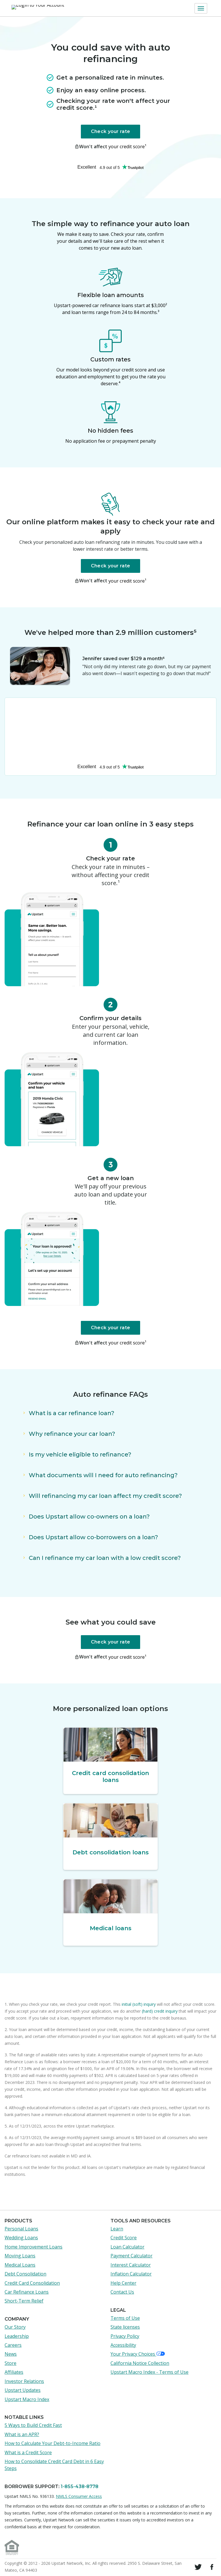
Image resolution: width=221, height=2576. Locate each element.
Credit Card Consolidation (32, 2283)
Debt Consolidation (25, 2274)
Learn (116, 2229)
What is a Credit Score (28, 2452)
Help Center (123, 2283)
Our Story (15, 2327)
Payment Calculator (131, 2256)
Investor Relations (24, 2381)
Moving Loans (20, 2256)
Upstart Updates (23, 2390)
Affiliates (14, 2372)
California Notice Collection (139, 2363)
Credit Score (123, 2237)
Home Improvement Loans (33, 2247)
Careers (13, 2345)
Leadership (17, 2336)
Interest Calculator (130, 2265)
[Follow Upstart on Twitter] (198, 2567)
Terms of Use (125, 2318)
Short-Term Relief (24, 2301)
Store (10, 2363)
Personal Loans (21, 2229)
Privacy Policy (124, 2336)
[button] (201, 8)
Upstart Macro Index (27, 2399)
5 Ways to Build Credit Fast (33, 2425)
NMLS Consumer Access (79, 2496)
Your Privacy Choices (137, 2354)
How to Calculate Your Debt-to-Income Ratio (52, 2443)
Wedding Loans (21, 2237)
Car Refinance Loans (27, 2292)
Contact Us (122, 2292)
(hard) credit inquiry (160, 2011)
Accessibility (123, 2345)
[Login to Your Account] (37, 8)
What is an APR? (22, 2434)
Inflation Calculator (131, 2274)
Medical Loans (20, 2265)
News (11, 2354)
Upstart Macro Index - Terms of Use (149, 2372)
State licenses (125, 2327)
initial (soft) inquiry (139, 2004)
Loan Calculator (127, 2247)
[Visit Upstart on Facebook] (211, 2567)
